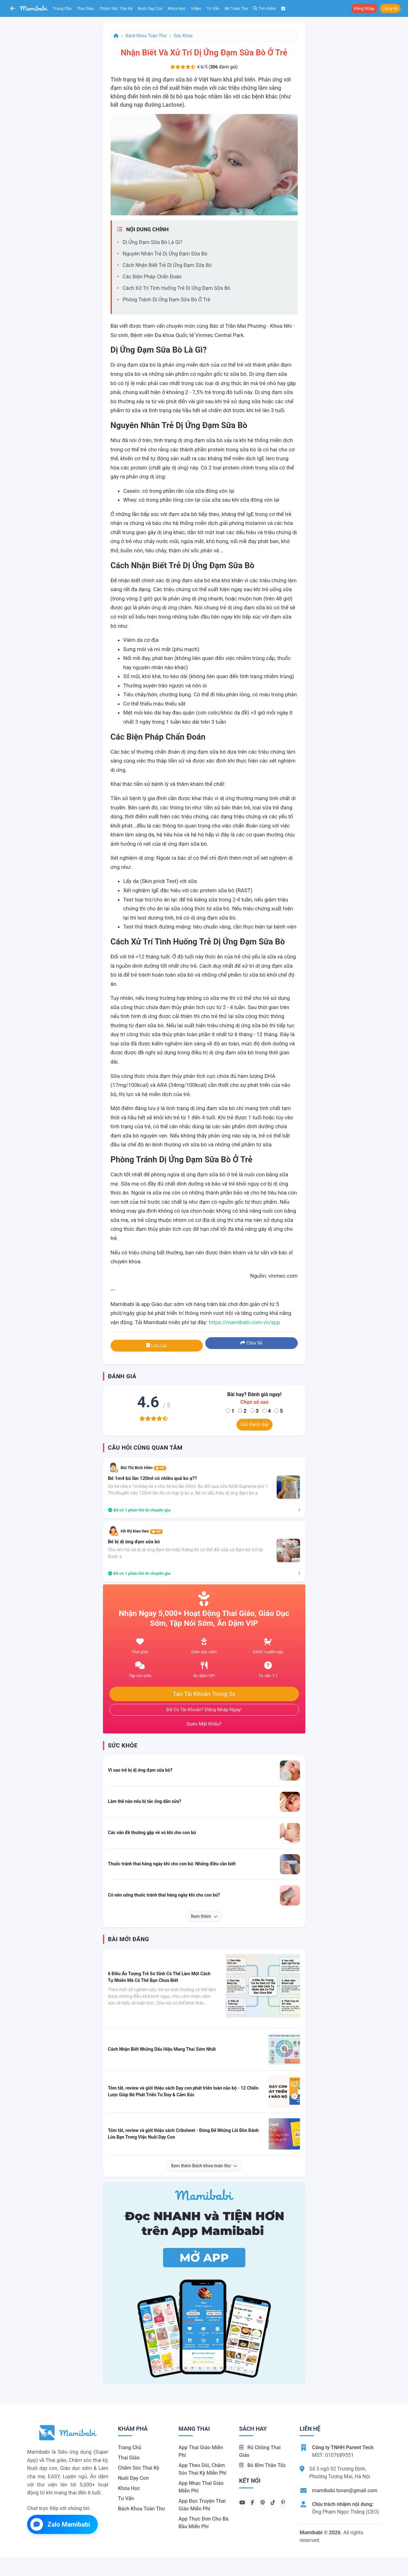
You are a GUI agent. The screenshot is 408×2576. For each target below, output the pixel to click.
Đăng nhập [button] (364, 8)
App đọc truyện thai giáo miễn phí (202, 2505)
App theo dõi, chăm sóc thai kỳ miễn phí (202, 2469)
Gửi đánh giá (254, 1424)
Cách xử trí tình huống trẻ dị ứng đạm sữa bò (176, 288)
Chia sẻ (251, 1343)
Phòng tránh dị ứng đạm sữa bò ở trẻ (166, 300)
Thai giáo (85, 8)
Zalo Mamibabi (60, 2524)
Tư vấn (213, 8)
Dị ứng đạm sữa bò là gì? (153, 242)
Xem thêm (204, 1916)
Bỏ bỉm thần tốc (262, 2465)
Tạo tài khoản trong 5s (204, 1693)
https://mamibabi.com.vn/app (244, 1322)
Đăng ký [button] (390, 8)
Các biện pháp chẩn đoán (152, 277)
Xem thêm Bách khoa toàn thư (204, 2165)
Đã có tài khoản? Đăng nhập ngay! (204, 1709)
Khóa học (177, 8)
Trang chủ (62, 8)
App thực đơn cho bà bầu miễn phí (203, 2522)
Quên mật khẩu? (204, 1724)
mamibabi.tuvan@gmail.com (344, 2490)
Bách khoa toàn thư (146, 35)
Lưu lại (156, 1345)
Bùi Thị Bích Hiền (144, 1467)
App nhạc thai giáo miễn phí (200, 2487)
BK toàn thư (236, 8)
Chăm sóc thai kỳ (116, 8)
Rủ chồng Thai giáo (259, 2451)
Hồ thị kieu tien (142, 1531)
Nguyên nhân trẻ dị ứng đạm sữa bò (165, 254)
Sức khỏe (183, 35)
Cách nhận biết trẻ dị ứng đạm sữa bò (167, 265)
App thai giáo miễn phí (200, 2451)
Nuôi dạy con (150, 8)
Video (196, 8)
